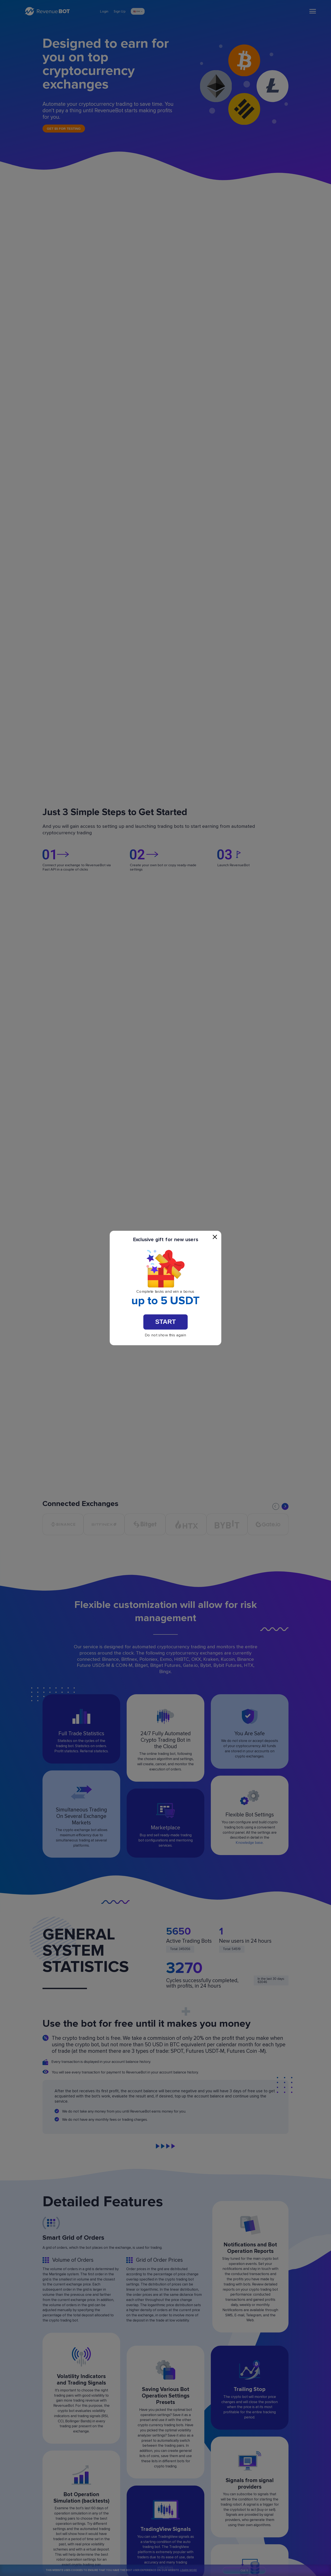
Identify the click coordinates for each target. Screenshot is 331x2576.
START (165, 1321)
